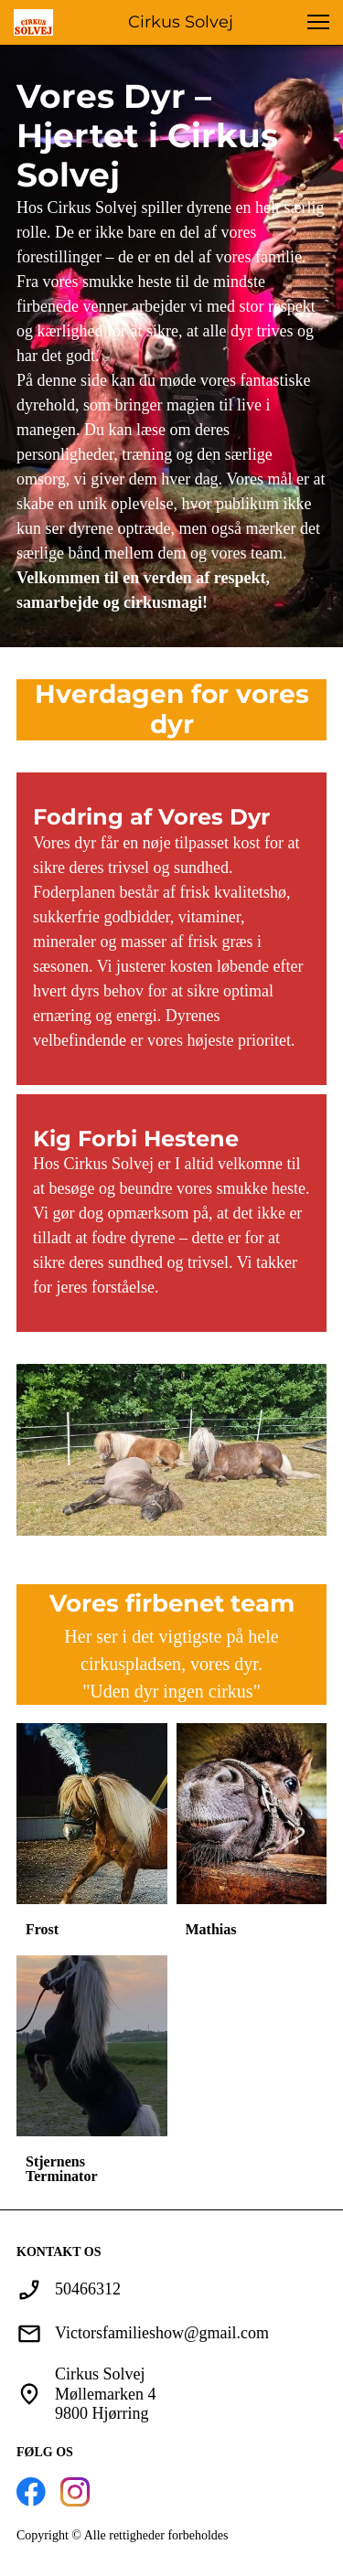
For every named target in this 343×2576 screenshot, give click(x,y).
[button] (318, 22)
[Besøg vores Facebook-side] (31, 2492)
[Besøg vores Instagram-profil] (75, 2492)
